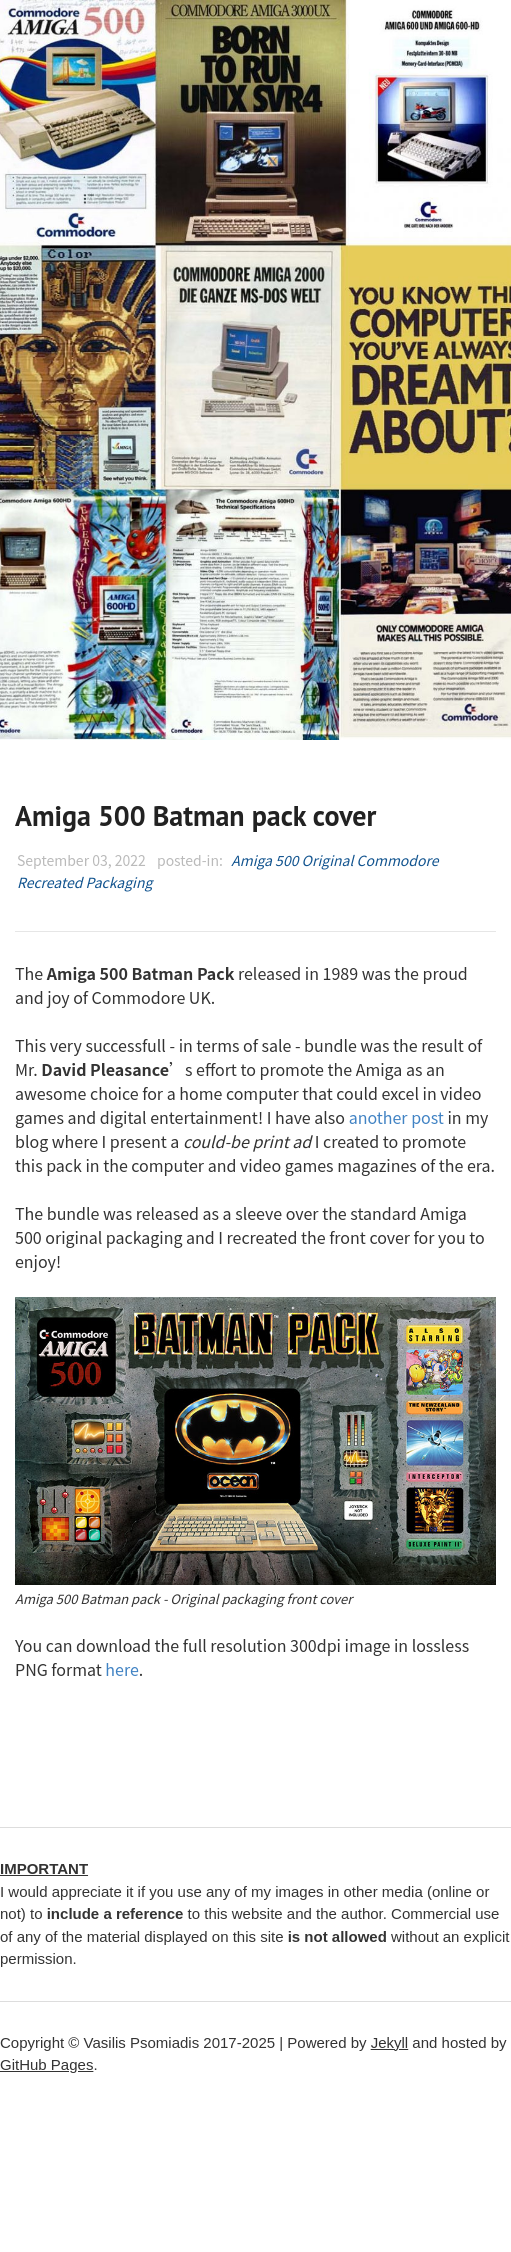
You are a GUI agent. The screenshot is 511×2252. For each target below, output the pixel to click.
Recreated (49, 882)
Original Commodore (370, 860)
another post (396, 1117)
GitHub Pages (46, 2064)
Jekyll (390, 2042)
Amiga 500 (264, 860)
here (121, 1669)
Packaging (119, 882)
